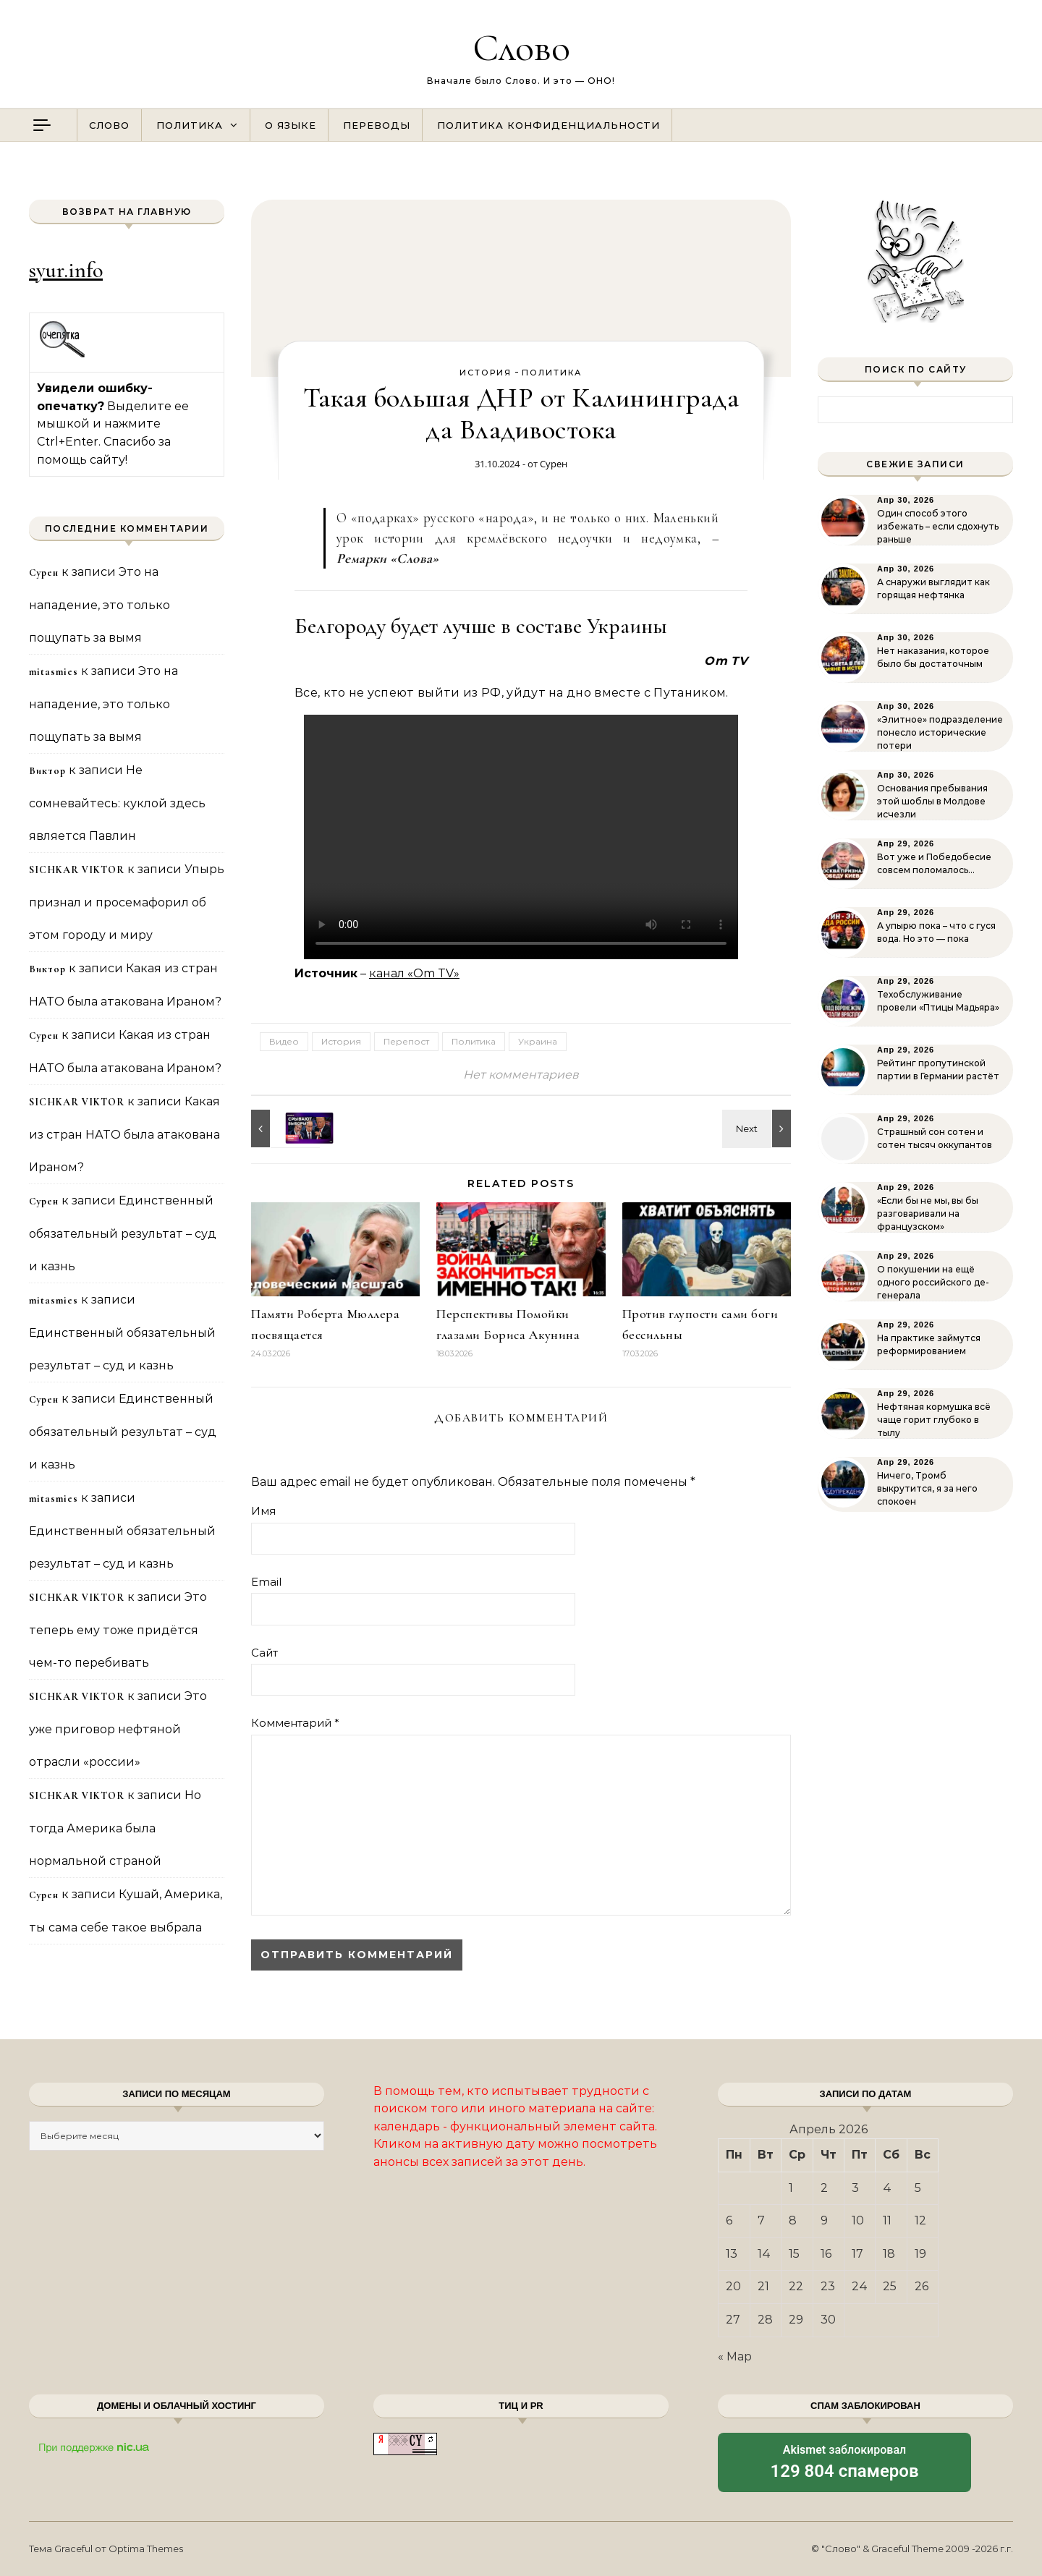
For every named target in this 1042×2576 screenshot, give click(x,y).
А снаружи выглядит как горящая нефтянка (933, 588)
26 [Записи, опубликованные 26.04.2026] (921, 2286)
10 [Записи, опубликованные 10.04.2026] (858, 2220)
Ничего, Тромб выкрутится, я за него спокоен (927, 1488)
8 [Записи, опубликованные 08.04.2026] (793, 2220)
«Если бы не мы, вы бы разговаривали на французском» (927, 1213)
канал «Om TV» (414, 973)
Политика (189, 125)
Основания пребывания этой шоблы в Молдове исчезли (932, 801)
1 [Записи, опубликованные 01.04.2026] (791, 2188)
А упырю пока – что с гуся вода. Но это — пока (936, 932)
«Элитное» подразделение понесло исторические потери (940, 732)
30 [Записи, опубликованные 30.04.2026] (828, 2319)
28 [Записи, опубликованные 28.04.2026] (765, 2319)
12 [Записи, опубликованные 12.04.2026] (920, 2220)
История (485, 372)
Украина (537, 1041)
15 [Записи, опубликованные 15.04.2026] (794, 2254)
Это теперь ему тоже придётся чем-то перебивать (118, 1630)
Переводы (376, 125)
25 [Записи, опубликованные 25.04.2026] (890, 2286)
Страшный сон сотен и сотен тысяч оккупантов (934, 1138)
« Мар (735, 2356)
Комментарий (295, 1723)
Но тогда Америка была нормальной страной (115, 1828)
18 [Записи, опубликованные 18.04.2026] (889, 2254)
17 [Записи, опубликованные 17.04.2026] (857, 2254)
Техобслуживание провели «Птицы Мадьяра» (938, 1001)
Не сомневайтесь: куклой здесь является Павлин (117, 803)
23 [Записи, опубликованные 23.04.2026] (828, 2286)
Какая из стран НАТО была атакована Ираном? (124, 1134)
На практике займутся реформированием (928, 1344)
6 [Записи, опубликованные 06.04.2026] (729, 2220)
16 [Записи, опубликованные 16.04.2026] (826, 2254)
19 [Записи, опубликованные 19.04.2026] (920, 2254)
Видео (284, 1041)
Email (266, 1582)
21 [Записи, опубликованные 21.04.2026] (763, 2286)
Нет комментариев (521, 1074)
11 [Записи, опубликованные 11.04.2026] (887, 2220)
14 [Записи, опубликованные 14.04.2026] (764, 2254)
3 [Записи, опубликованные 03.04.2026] (855, 2188)
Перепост (406, 1041)
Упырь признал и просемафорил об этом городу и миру (126, 902)
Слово (521, 47)
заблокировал (844, 2463)
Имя (263, 1511)
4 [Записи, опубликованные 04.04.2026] (887, 2188)
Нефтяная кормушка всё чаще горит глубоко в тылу (934, 1419)
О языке (290, 125)
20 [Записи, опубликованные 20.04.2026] (733, 2286)
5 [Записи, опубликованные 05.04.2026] (918, 2188)
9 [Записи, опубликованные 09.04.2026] (824, 2220)
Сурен (553, 463)
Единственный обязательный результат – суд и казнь (122, 1233)
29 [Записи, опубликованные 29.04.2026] (796, 2319)
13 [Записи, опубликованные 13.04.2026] (731, 2254)
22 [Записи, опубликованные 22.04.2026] (796, 2286)
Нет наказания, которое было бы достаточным (933, 657)
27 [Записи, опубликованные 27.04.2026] (733, 2319)
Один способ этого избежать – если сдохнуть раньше (938, 526)
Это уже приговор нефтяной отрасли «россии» (118, 1729)
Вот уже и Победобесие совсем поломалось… (934, 863)
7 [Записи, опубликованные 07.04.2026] (761, 2220)
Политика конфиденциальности (548, 125)
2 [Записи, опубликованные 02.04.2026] (824, 2188)
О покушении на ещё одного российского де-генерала (933, 1282)
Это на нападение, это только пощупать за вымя (99, 605)
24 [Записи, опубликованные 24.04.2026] (860, 2286)
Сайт (264, 1652)
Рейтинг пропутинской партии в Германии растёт (938, 1069)
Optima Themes (146, 2548)
